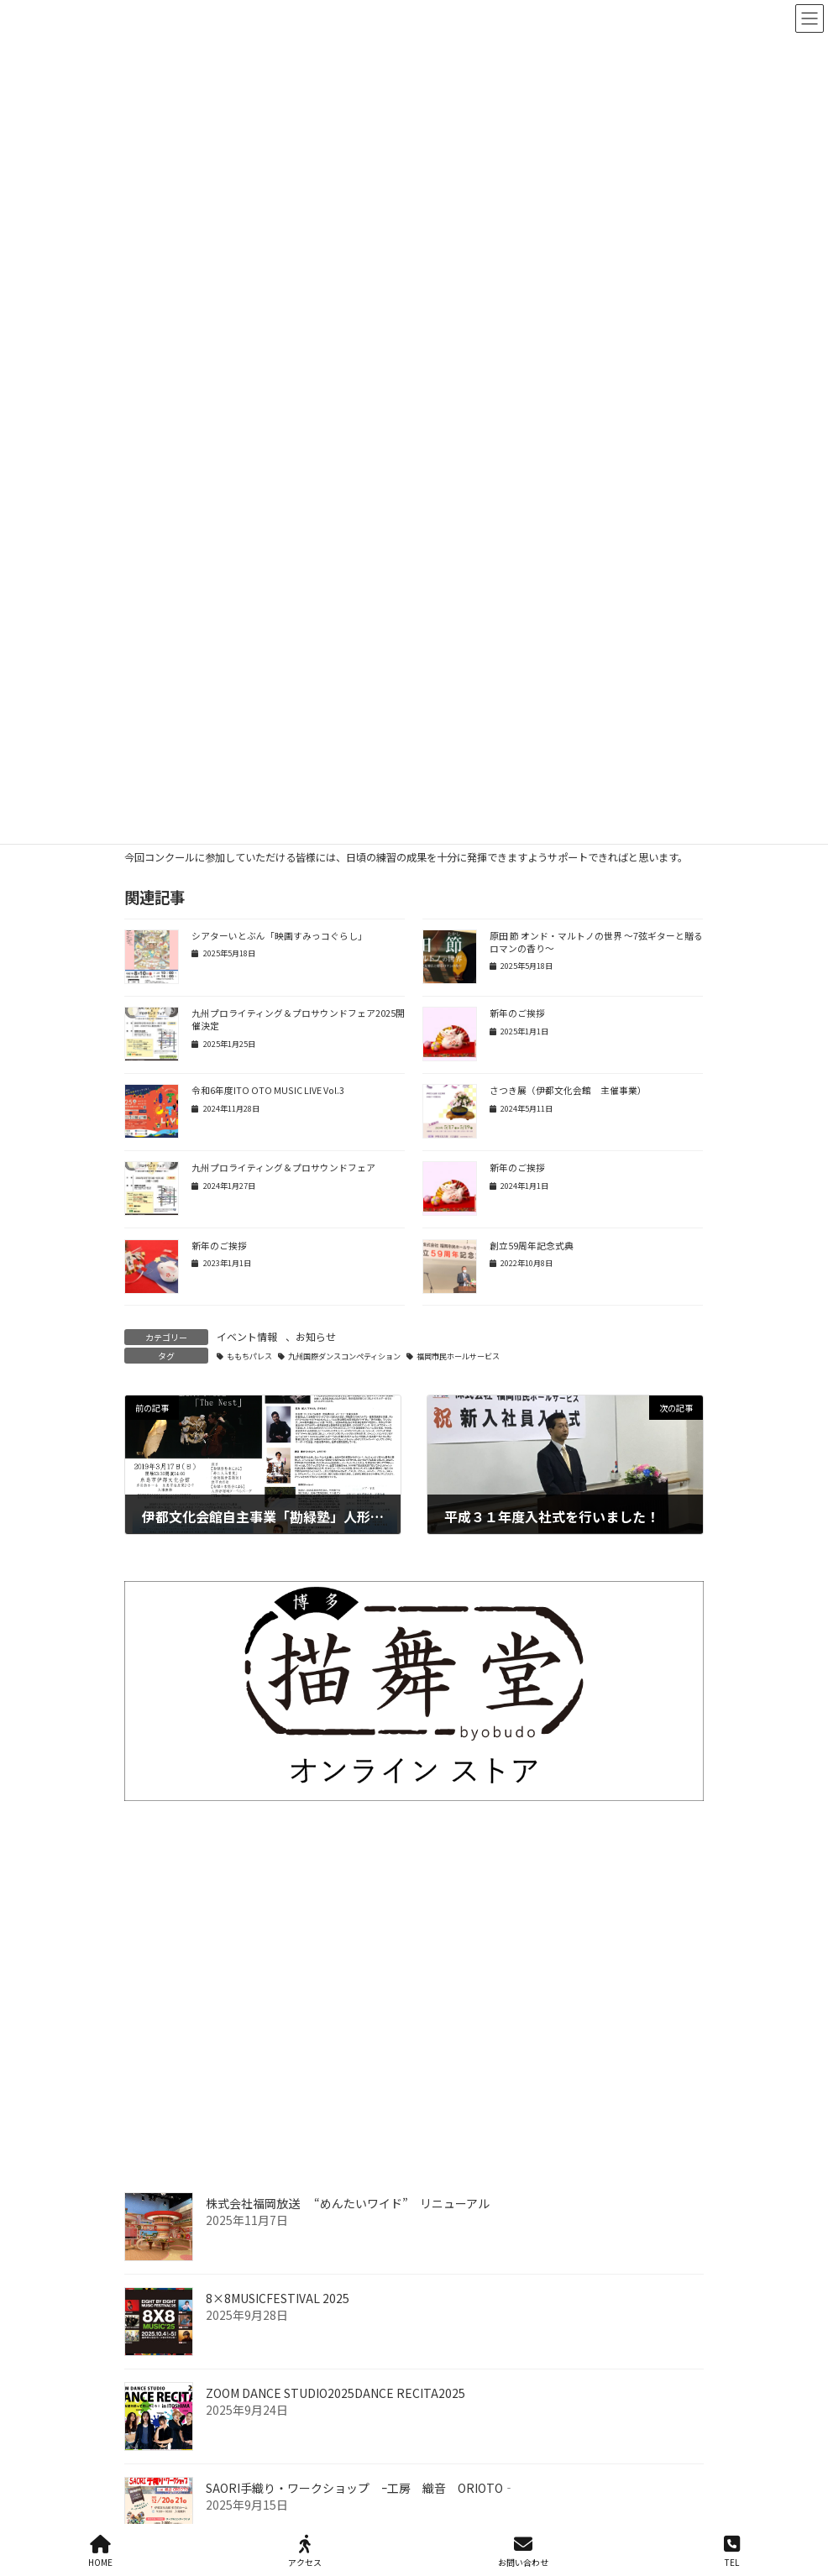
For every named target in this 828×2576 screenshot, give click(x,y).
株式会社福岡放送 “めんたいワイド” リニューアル (348, 2203)
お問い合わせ (523, 2551)
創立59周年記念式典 (532, 1245)
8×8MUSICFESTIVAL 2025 (277, 2298)
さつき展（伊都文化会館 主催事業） (568, 1090)
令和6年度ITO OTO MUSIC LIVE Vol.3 (268, 1090)
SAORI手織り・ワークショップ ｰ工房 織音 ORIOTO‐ (360, 2487)
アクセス (305, 2551)
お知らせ (316, 1336)
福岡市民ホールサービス (458, 1356)
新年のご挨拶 (517, 1013)
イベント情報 (247, 1336)
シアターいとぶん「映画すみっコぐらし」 (279, 935)
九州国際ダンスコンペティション (344, 1356)
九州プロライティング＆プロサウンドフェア (283, 1167)
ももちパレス (249, 1356)
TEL (732, 2551)
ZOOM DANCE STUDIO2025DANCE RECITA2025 (335, 2393)
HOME (100, 2551)
